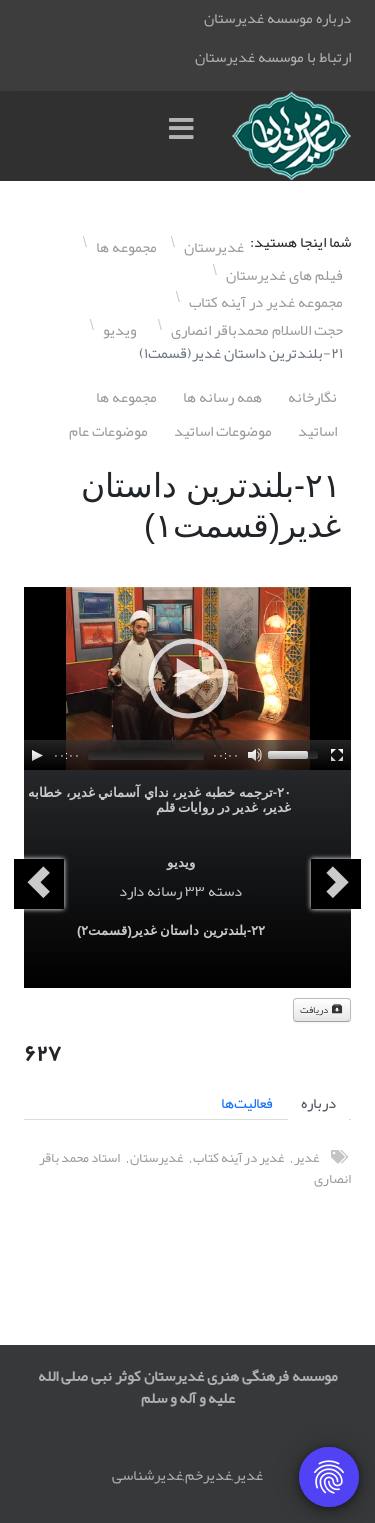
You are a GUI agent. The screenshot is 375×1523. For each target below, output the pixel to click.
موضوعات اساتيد (223, 431)
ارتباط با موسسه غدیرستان (273, 57)
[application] (187, 678)
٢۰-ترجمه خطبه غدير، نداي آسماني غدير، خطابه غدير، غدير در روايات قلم (159, 800)
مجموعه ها (126, 397)
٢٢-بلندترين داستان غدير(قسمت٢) (171, 930)
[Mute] (255, 755)
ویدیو (181, 862)
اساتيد (317, 431)
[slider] (146, 755)
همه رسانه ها (222, 397)
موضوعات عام (108, 431)
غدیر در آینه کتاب (238, 1157)
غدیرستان (156, 1157)
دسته (225, 891)
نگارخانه (312, 397)
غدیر (306, 1157)
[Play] (37, 755)
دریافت (322, 1010)
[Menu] (186, 136)
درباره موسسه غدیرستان (277, 18)
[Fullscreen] (337, 755)
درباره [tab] (318, 1103)
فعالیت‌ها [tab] (247, 1103)
